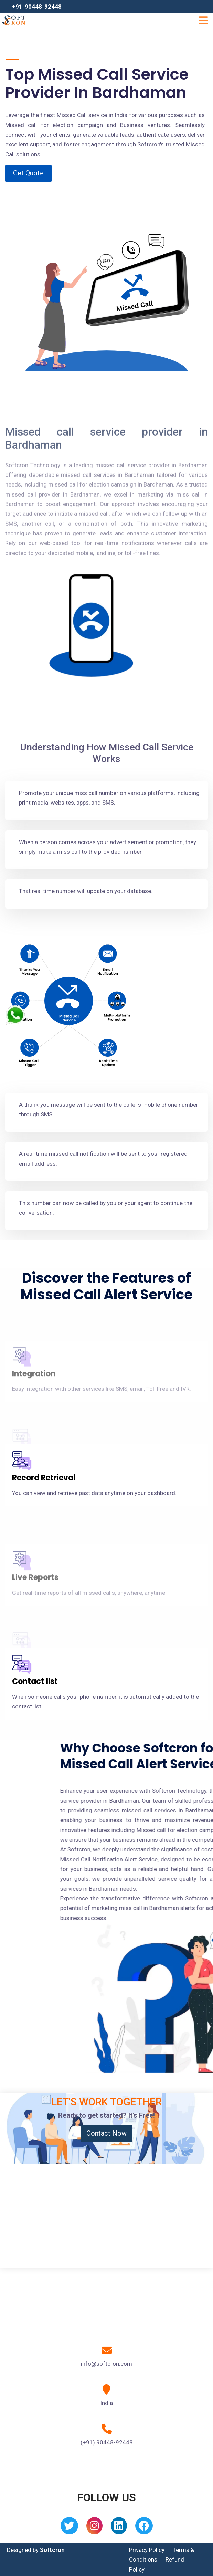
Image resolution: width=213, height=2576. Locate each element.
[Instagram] (94, 2528)
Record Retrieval (43, 1477)
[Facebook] (144, 2528)
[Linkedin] (119, 2528)
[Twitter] (69, 2528)
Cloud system (38, 1415)
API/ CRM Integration (52, 1619)
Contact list (35, 1681)
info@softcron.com (106, 2363)
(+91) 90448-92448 (107, 2442)
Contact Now (106, 2133)
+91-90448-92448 (37, 6)
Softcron (52, 2549)
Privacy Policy (146, 2549)
